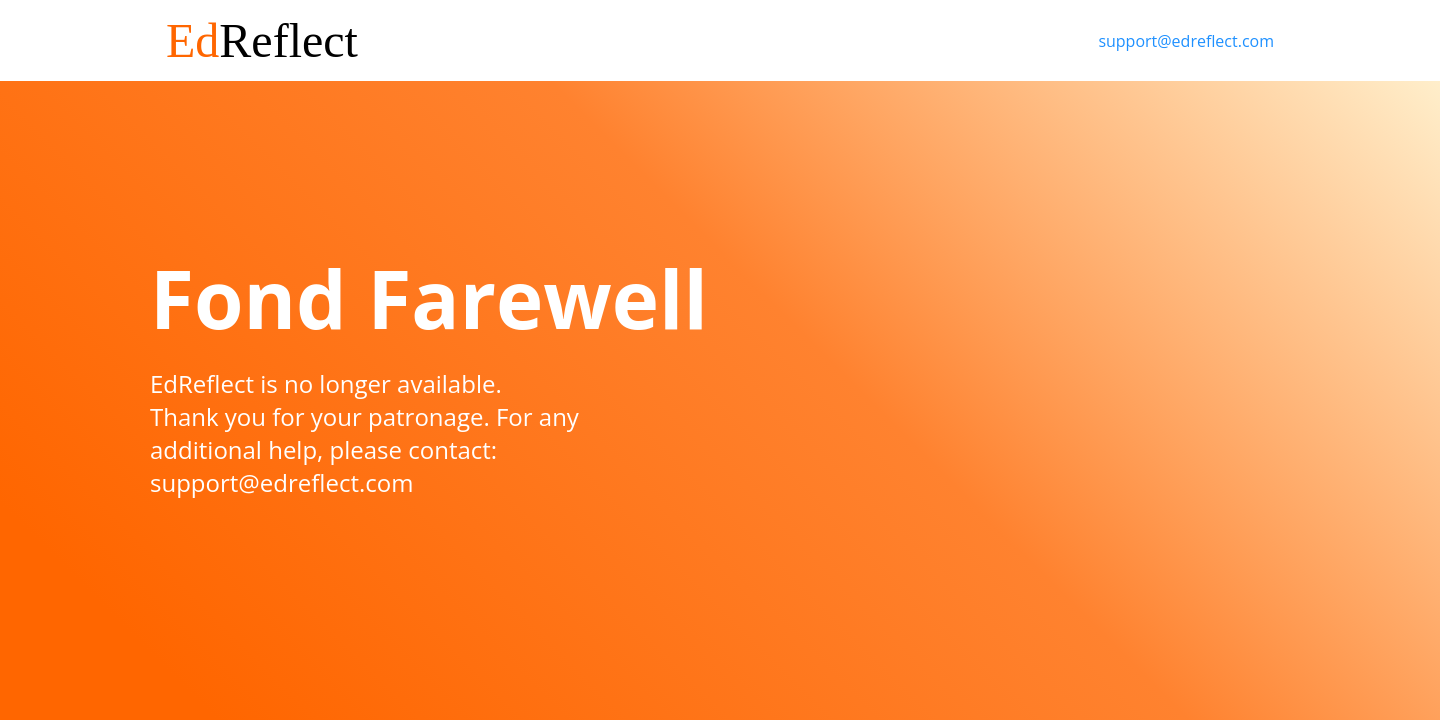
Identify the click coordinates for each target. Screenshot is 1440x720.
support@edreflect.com (1186, 41)
